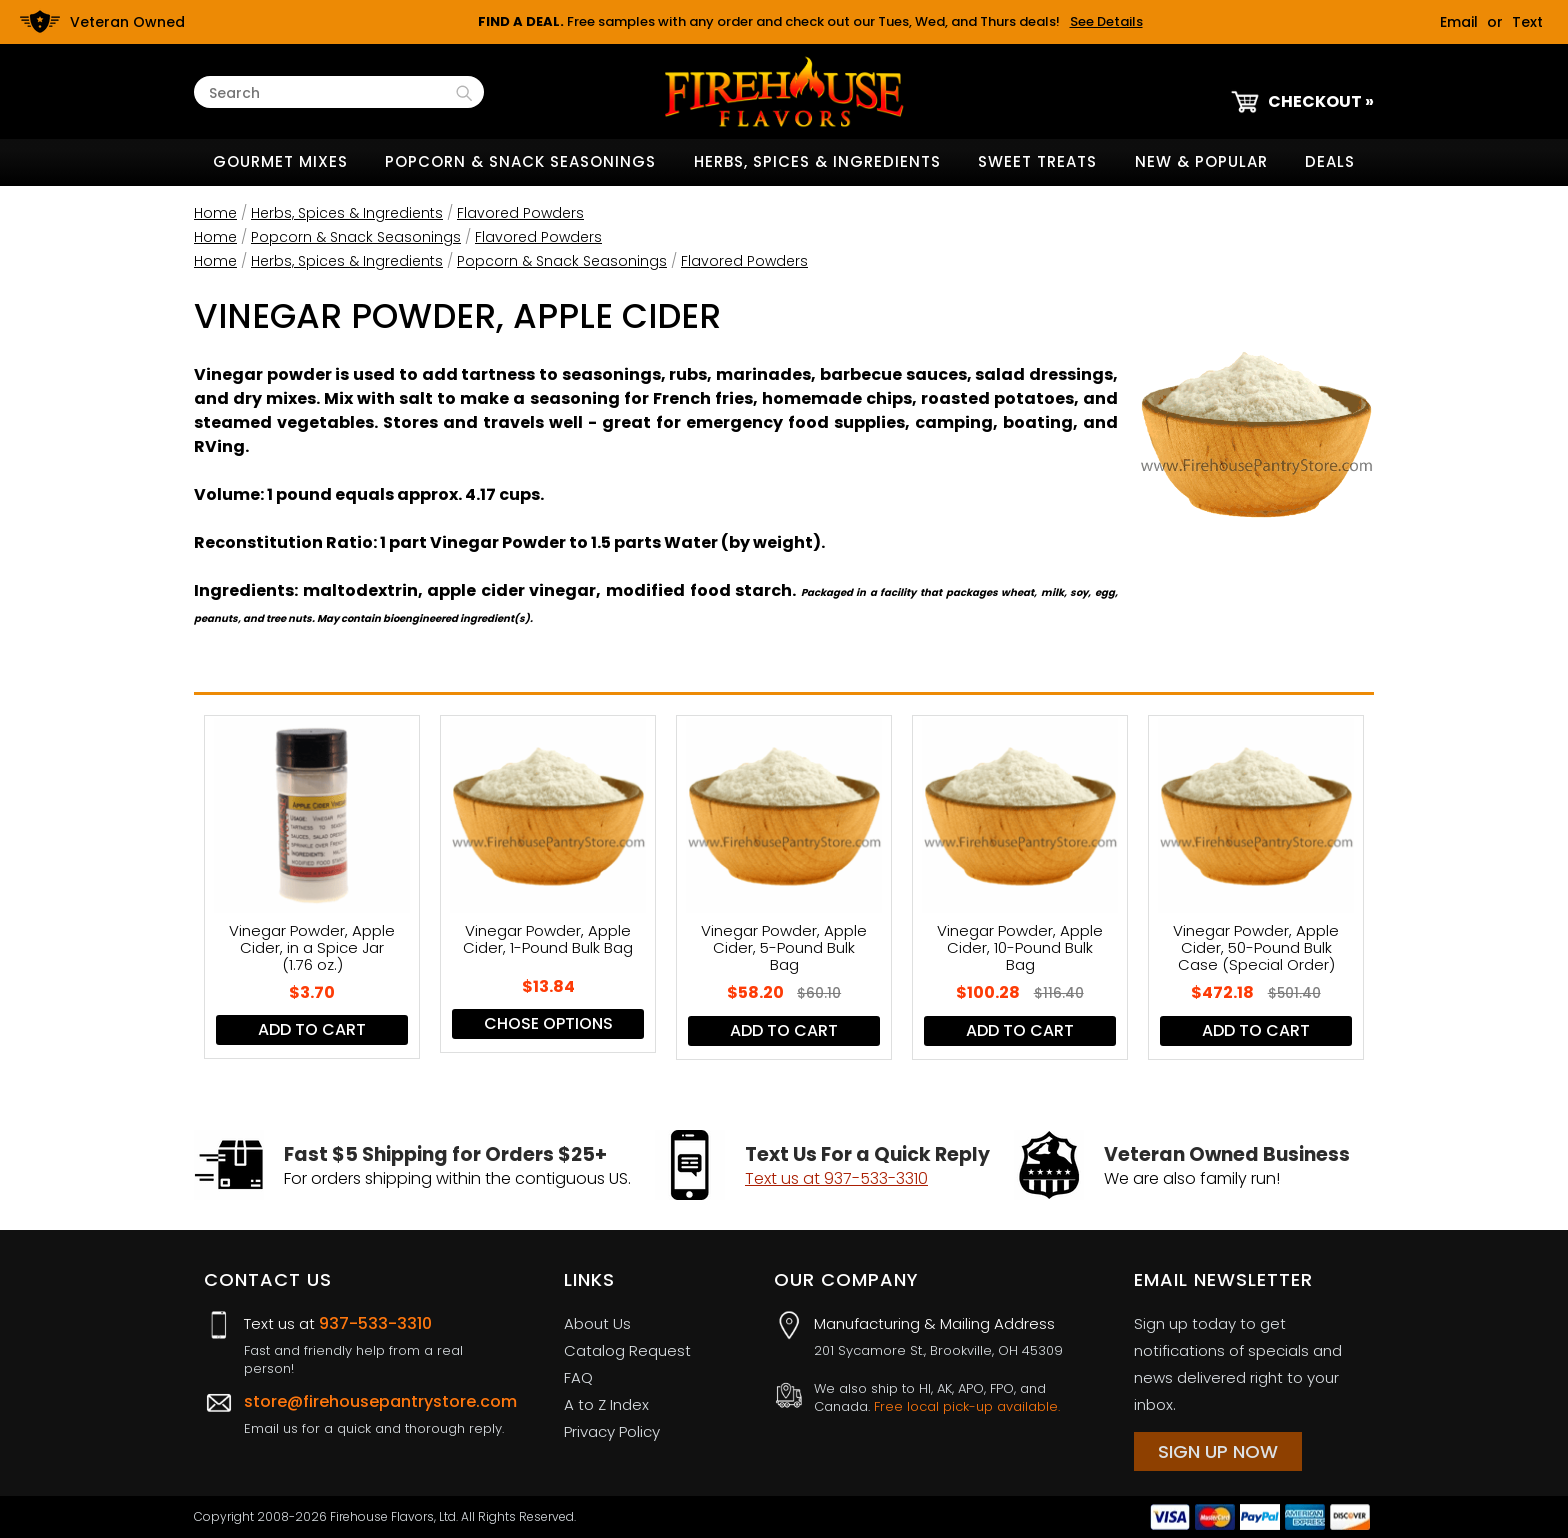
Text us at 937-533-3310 (836, 1178)
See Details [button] (1106, 21)
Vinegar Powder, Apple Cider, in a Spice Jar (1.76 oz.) (312, 947)
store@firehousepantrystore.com (380, 1401)
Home (215, 213)
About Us (597, 1323)
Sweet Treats (1037, 161)
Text (1527, 22)
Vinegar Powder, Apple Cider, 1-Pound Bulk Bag (548, 940)
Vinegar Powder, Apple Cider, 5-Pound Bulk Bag (784, 947)
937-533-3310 (375, 1323)
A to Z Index (606, 1404)
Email (1459, 22)
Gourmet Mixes (280, 161)
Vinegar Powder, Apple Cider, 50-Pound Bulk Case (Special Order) (1256, 947)
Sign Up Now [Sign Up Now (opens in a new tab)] (1218, 1451)
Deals (1330, 161)
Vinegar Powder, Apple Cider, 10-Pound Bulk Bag (1020, 947)
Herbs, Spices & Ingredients (817, 161)
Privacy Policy (612, 1431)
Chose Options (548, 1023)
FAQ (578, 1377)
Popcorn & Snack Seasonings (520, 161)
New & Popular (1201, 161)
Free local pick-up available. (967, 1406)
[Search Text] (330, 93)
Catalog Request (627, 1350)
